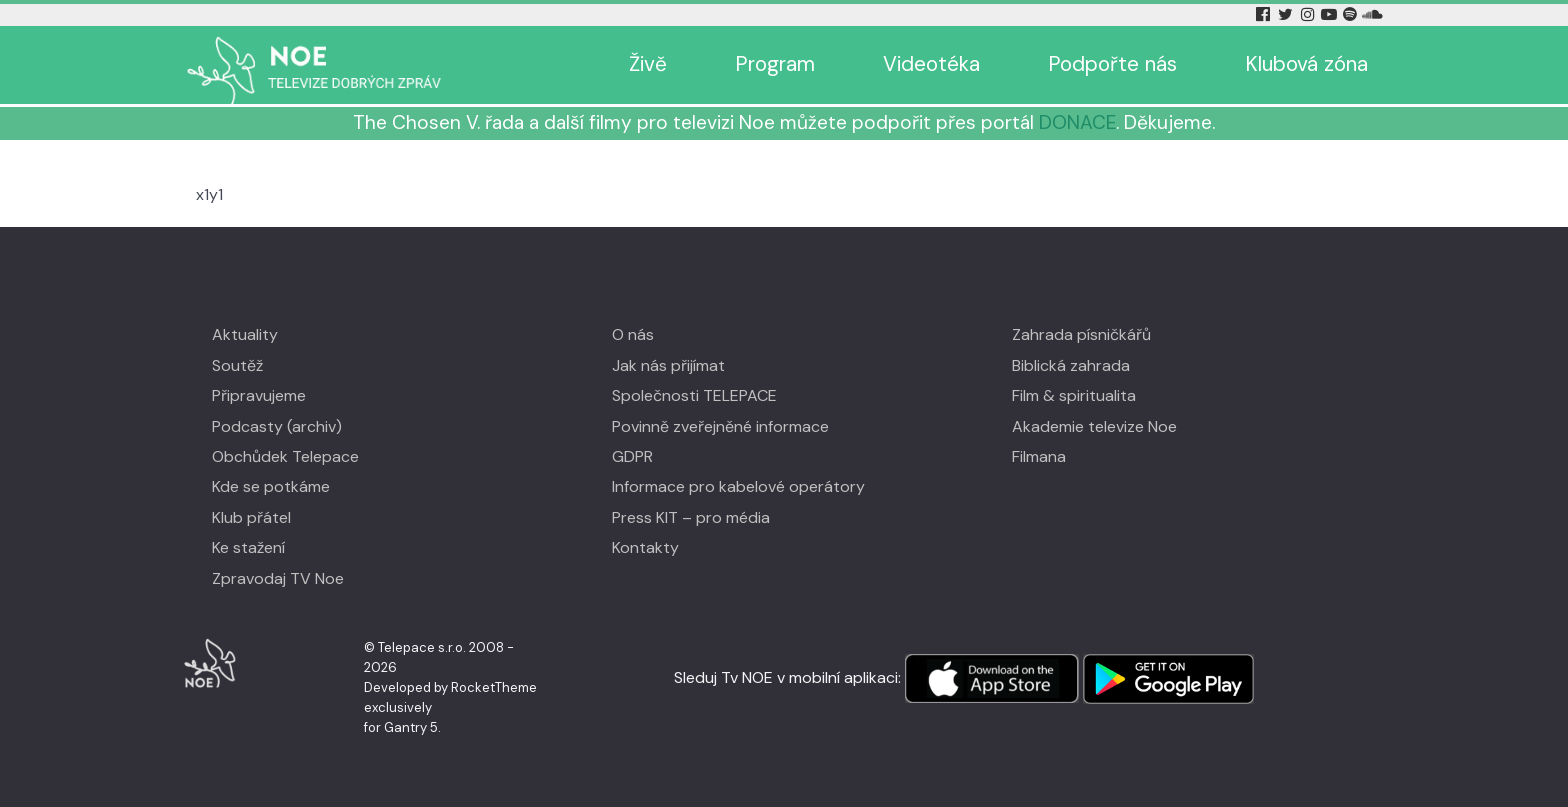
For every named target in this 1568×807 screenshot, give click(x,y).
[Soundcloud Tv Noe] (1372, 14)
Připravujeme (259, 395)
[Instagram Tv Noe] (1311, 14)
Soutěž (237, 365)
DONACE (1077, 122)
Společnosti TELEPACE (694, 395)
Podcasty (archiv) (277, 426)
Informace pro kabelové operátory (738, 486)
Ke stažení (248, 547)
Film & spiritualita (1074, 395)
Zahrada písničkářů (1081, 334)
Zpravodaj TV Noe (278, 578)
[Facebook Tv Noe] (1265, 14)
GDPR (632, 456)
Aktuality (245, 334)
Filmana (1039, 456)
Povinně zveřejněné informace (720, 426)
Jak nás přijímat (668, 365)
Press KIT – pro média (691, 517)
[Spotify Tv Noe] (1352, 14)
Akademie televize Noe (1094, 426)
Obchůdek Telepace (285, 456)
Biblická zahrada (1071, 365)
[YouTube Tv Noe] (1331, 14)
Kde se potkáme (271, 486)
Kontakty (645, 547)
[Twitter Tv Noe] (1287, 14)
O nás (633, 334)
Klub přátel (251, 517)
